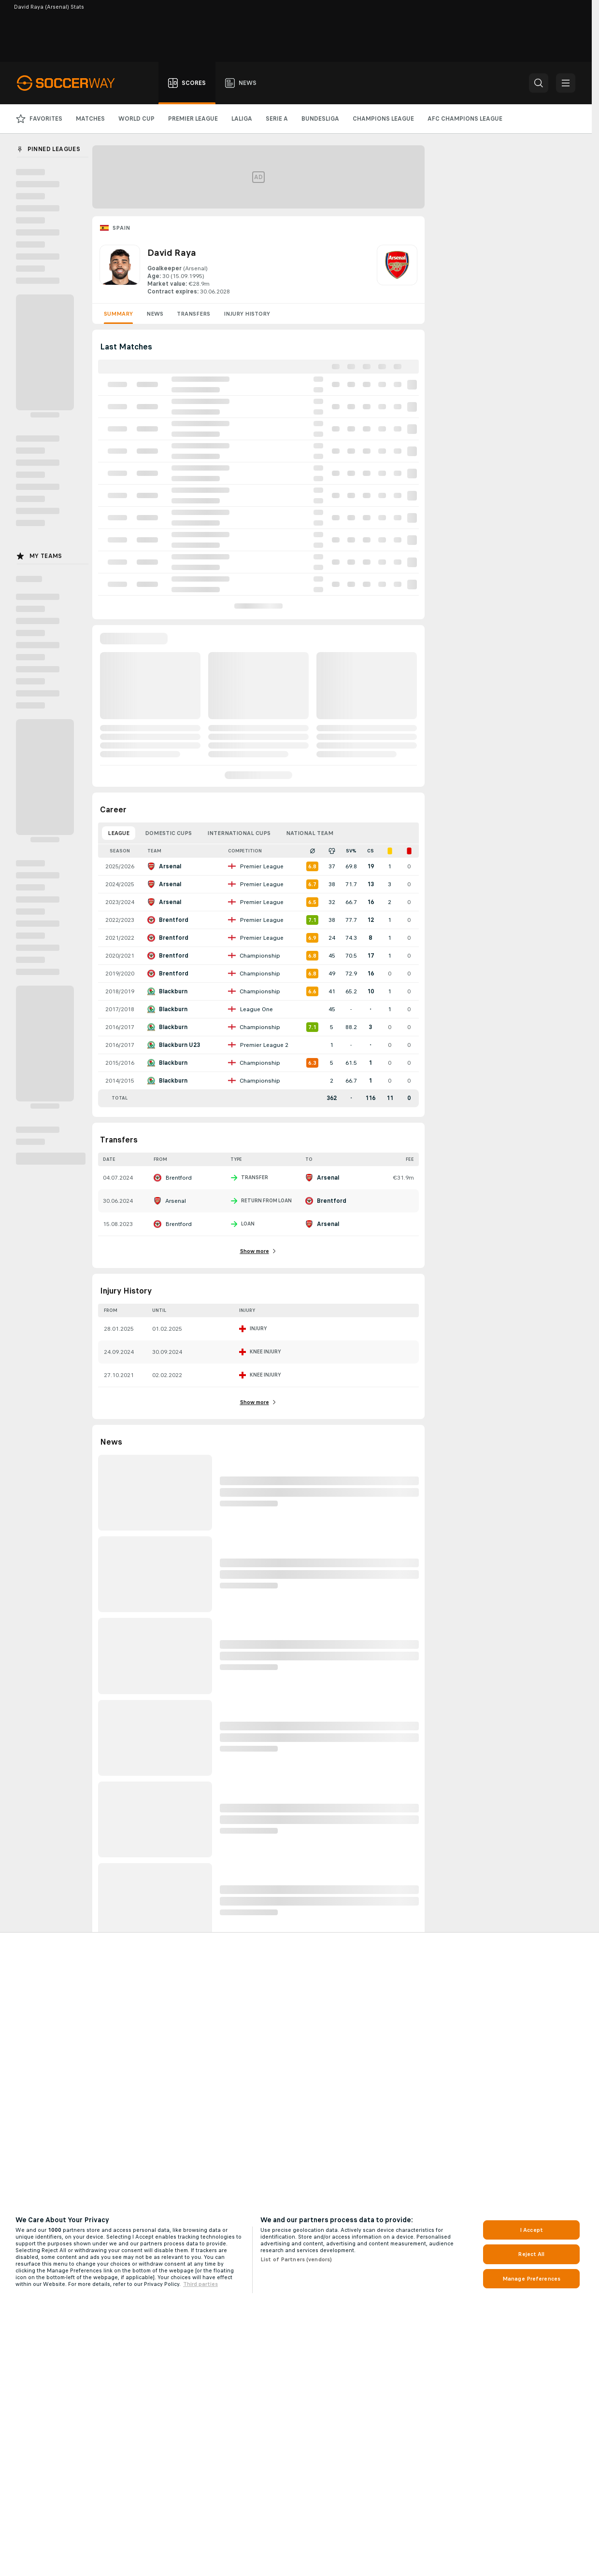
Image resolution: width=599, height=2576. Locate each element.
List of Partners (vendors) (296, 2259)
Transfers (193, 313)
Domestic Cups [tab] (168, 833)
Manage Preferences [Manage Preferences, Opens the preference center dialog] (531, 2278)
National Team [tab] (309, 833)
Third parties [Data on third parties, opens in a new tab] (200, 2284)
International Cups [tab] (239, 833)
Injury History (247, 313)
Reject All (531, 2254)
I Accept (531, 2230)
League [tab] (118, 833)
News (154, 313)
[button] (538, 83)
